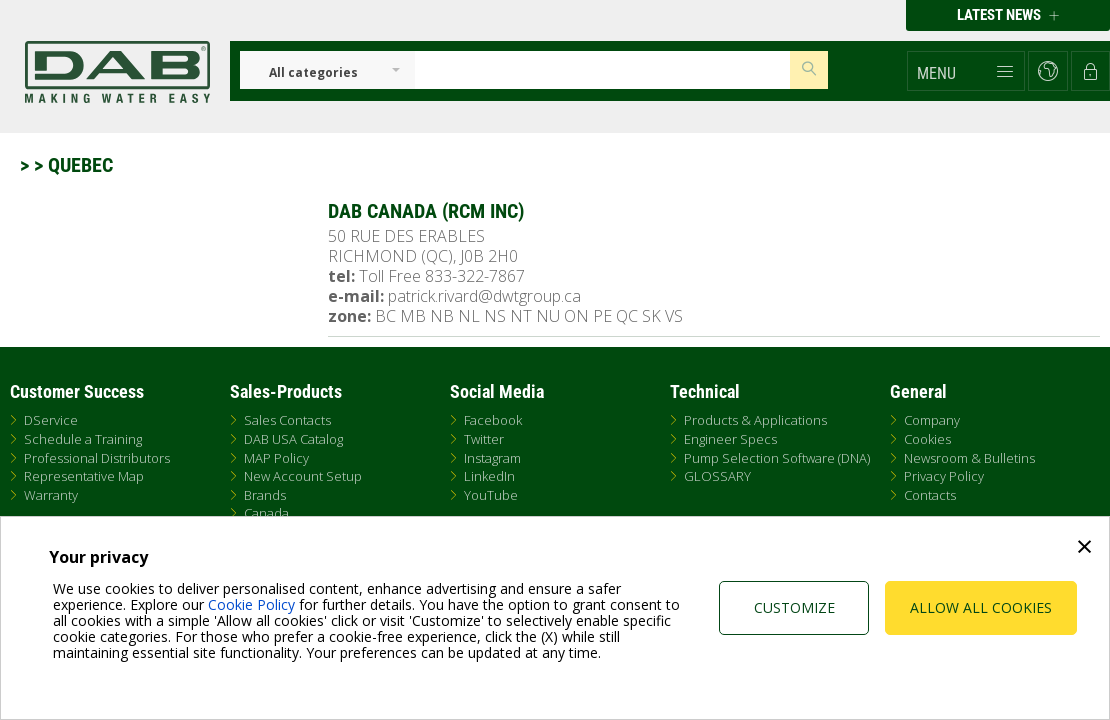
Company (932, 420)
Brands (265, 495)
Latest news (1008, 15)
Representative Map (84, 476)
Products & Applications (755, 420)
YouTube (491, 495)
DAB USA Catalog (293, 439)
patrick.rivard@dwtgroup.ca (484, 296)
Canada (266, 513)
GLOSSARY (717, 476)
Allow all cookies (981, 607)
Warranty (51, 495)
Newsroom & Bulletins (969, 458)
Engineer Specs (730, 439)
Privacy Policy (944, 476)
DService (51, 420)
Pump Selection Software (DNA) (777, 458)
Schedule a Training (83, 439)
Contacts (930, 495)
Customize (794, 607)
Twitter (484, 439)
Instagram (492, 458)
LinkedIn (489, 476)
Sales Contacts (287, 420)
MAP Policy (276, 458)
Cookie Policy (251, 604)
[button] (966, 71)
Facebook (493, 420)
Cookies (927, 439)
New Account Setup (303, 476)
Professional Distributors (97, 458)
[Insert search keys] (602, 70)
